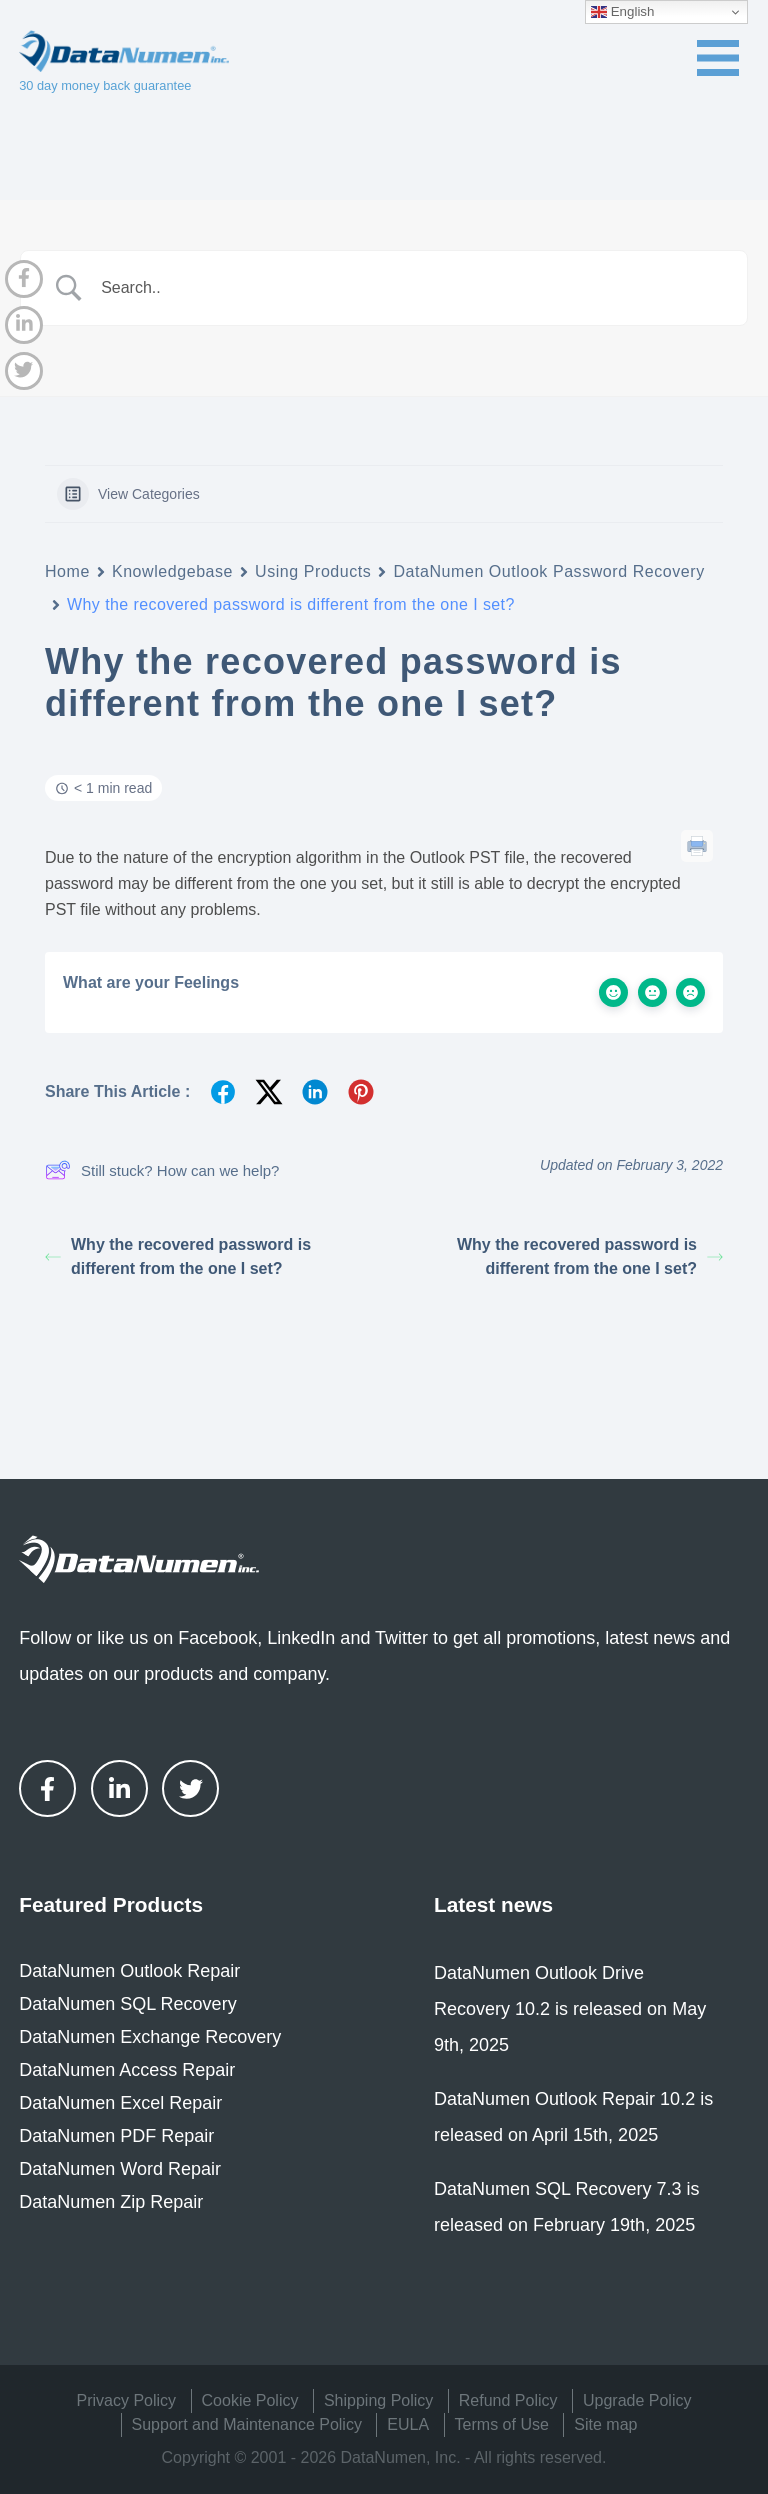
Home (67, 571)
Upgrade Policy (637, 2400)
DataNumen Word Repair (120, 2169)
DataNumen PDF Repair (116, 2136)
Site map (605, 2424)
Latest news (493, 1904)
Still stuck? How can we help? (162, 1170)
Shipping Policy (378, 2400)
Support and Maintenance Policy (247, 2424)
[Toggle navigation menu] (718, 58)
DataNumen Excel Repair (120, 2103)
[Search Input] (409, 288)
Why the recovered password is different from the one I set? (178, 1256)
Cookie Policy (250, 2400)
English (622, 12)
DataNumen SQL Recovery (127, 2004)
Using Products (313, 571)
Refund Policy (508, 2400)
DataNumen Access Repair (127, 2070)
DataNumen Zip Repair (111, 2202)
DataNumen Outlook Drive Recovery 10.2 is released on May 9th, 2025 (570, 2009)
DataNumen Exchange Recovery (150, 2037)
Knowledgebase (172, 571)
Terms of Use (502, 2424)
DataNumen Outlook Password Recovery (548, 571)
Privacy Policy (127, 2400)
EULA (408, 2424)
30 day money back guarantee (105, 85)
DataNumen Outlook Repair (129, 1971)
